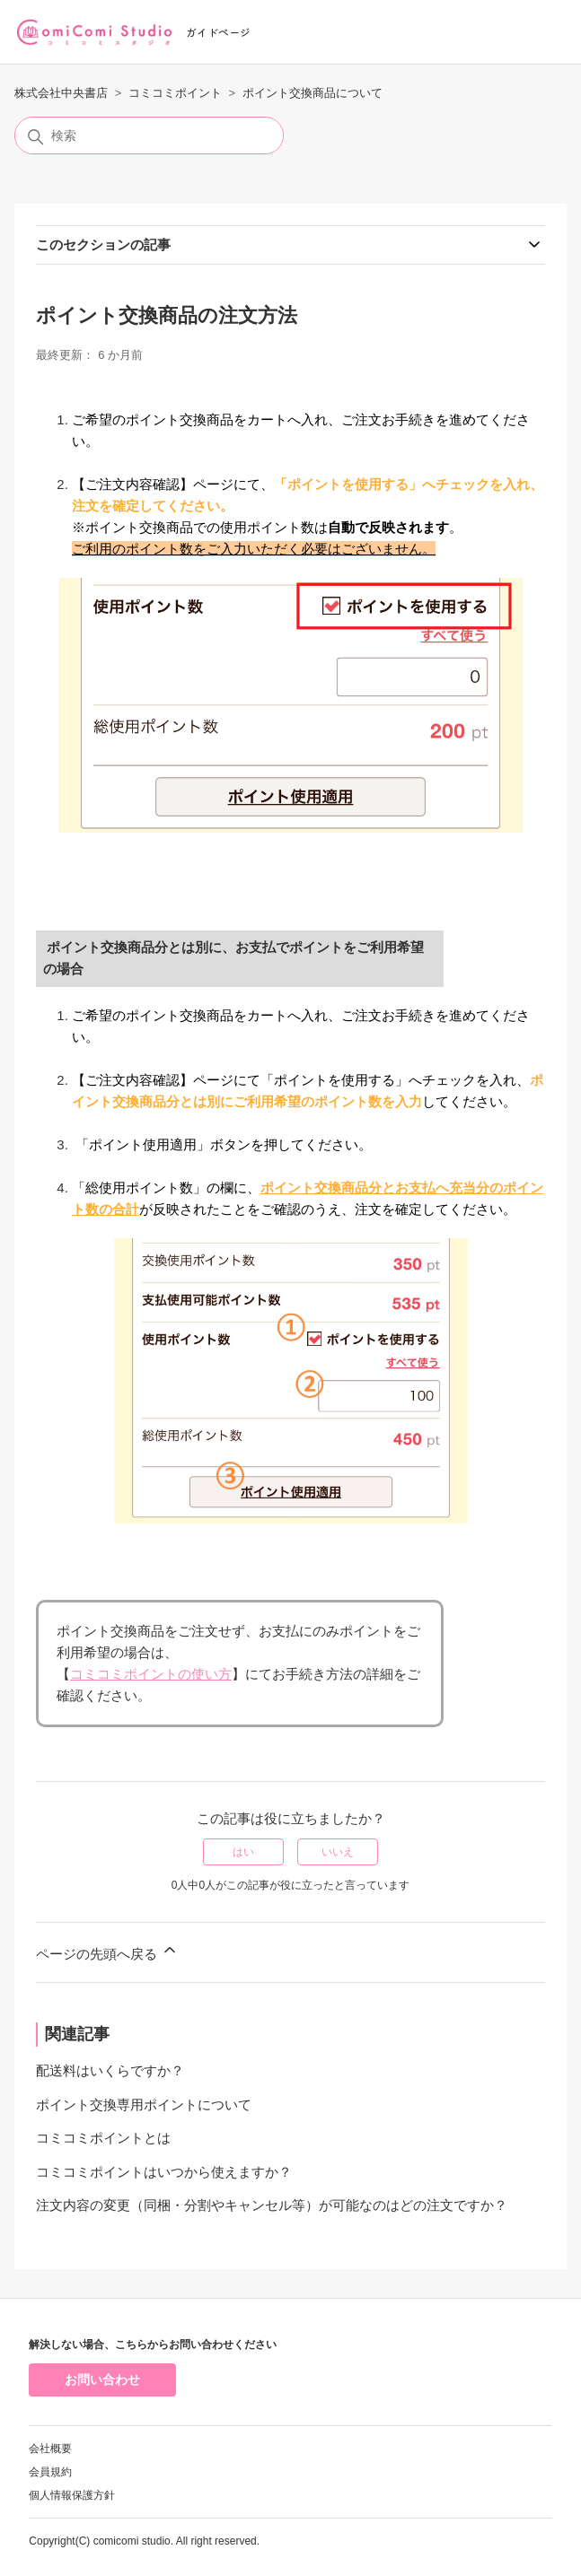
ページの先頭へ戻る (107, 1951)
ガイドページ (218, 31)
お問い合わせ (102, 2379)
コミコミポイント (175, 93)
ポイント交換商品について (312, 93)
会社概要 (50, 2448)
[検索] (149, 135)
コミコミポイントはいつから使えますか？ (164, 2171)
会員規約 (50, 2472)
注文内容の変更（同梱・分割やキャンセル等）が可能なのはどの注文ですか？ (271, 2205)
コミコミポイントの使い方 (151, 1673)
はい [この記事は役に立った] (243, 1852)
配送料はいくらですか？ (110, 2070)
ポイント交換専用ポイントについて (143, 2104)
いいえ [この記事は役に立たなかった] (337, 1852)
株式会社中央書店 (61, 93)
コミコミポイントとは (103, 2137)
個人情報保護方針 (72, 2495)
